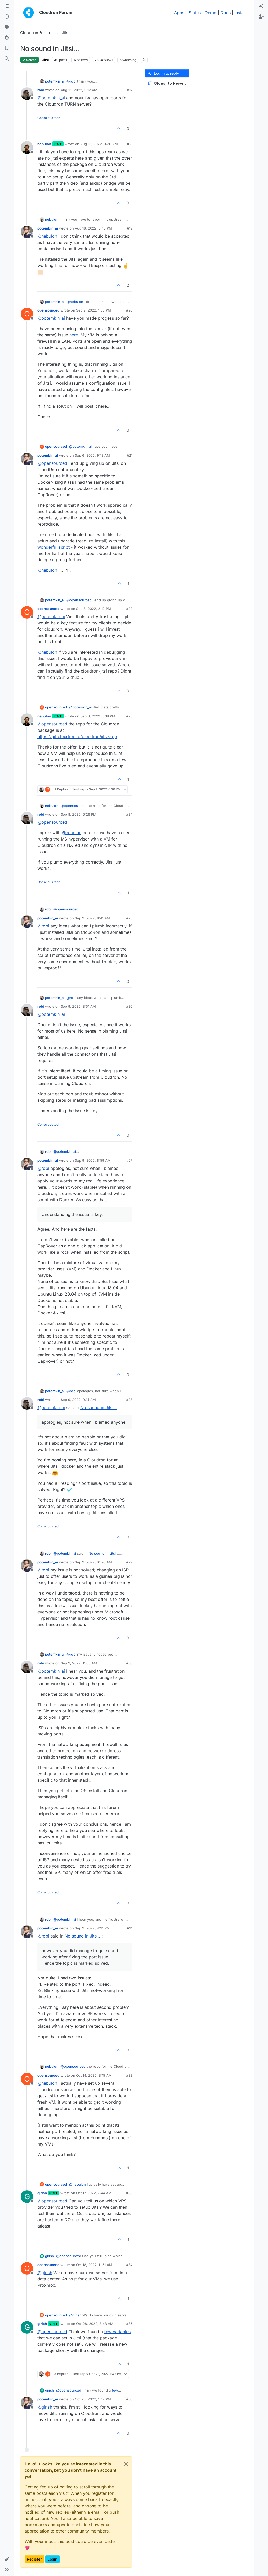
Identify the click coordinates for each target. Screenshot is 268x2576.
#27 (129, 1160)
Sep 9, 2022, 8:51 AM (78, 1006)
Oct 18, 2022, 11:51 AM (94, 2265)
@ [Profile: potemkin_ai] (51, 97)
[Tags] (7, 27)
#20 (129, 310)
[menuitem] (261, 6)
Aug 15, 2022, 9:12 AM (79, 90)
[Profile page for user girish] (27, 2196)
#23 (129, 716)
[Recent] (7, 17)
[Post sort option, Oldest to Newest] (167, 83)
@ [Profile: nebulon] (47, 236)
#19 (129, 228)
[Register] (261, 17)
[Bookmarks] (7, 48)
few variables (117, 2331)
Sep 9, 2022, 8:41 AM (92, 918)
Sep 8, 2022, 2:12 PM (93, 609)
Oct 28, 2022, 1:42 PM (93, 2399)
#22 (129, 609)
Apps (179, 12)
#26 (129, 1006)
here (73, 334)
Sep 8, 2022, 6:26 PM (78, 814)
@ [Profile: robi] (71, 81)
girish (42, 2193)
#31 (129, 1928)
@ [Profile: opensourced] (52, 463)
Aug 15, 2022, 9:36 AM (99, 144)
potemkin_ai (54, 81)
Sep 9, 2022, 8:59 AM (93, 1160)
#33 (129, 2193)
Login (52, 2559)
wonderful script (53, 547)
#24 (129, 814)
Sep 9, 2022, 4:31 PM (92, 1928)
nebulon (44, 144)
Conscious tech (48, 118)
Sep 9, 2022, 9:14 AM (78, 1400)
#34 (129, 2265)
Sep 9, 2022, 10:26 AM (93, 1562)
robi (40, 90)
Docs (225, 12)
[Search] (7, 58)
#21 (129, 455)
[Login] (261, 6)
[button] (7, 2559)
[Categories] (7, 6)
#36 (129, 2399)
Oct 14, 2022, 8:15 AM (94, 2075)
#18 (129, 144)
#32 (129, 2075)
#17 (129, 90)
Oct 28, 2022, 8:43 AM (94, 2324)
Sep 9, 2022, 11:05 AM (79, 1663)
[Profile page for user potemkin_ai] (27, 232)
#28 (129, 1400)
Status (195, 12)
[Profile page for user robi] (27, 93)
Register (34, 2559)
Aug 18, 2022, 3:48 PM (93, 228)
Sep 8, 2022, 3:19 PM (97, 716)
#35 (129, 2324)
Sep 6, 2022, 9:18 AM (92, 455)
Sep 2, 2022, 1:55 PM (93, 310)
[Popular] (7, 38)
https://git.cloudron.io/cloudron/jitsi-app (77, 736)
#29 (129, 1562)
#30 (129, 1663)
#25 (129, 918)
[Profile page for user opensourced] (27, 314)
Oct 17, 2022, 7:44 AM (93, 2193)
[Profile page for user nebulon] (27, 147)
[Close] (126, 2464)
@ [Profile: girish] (44, 2272)
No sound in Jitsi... (98, 1407)
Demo (210, 12)
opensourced (48, 310)
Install (240, 12)
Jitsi (45, 60)
